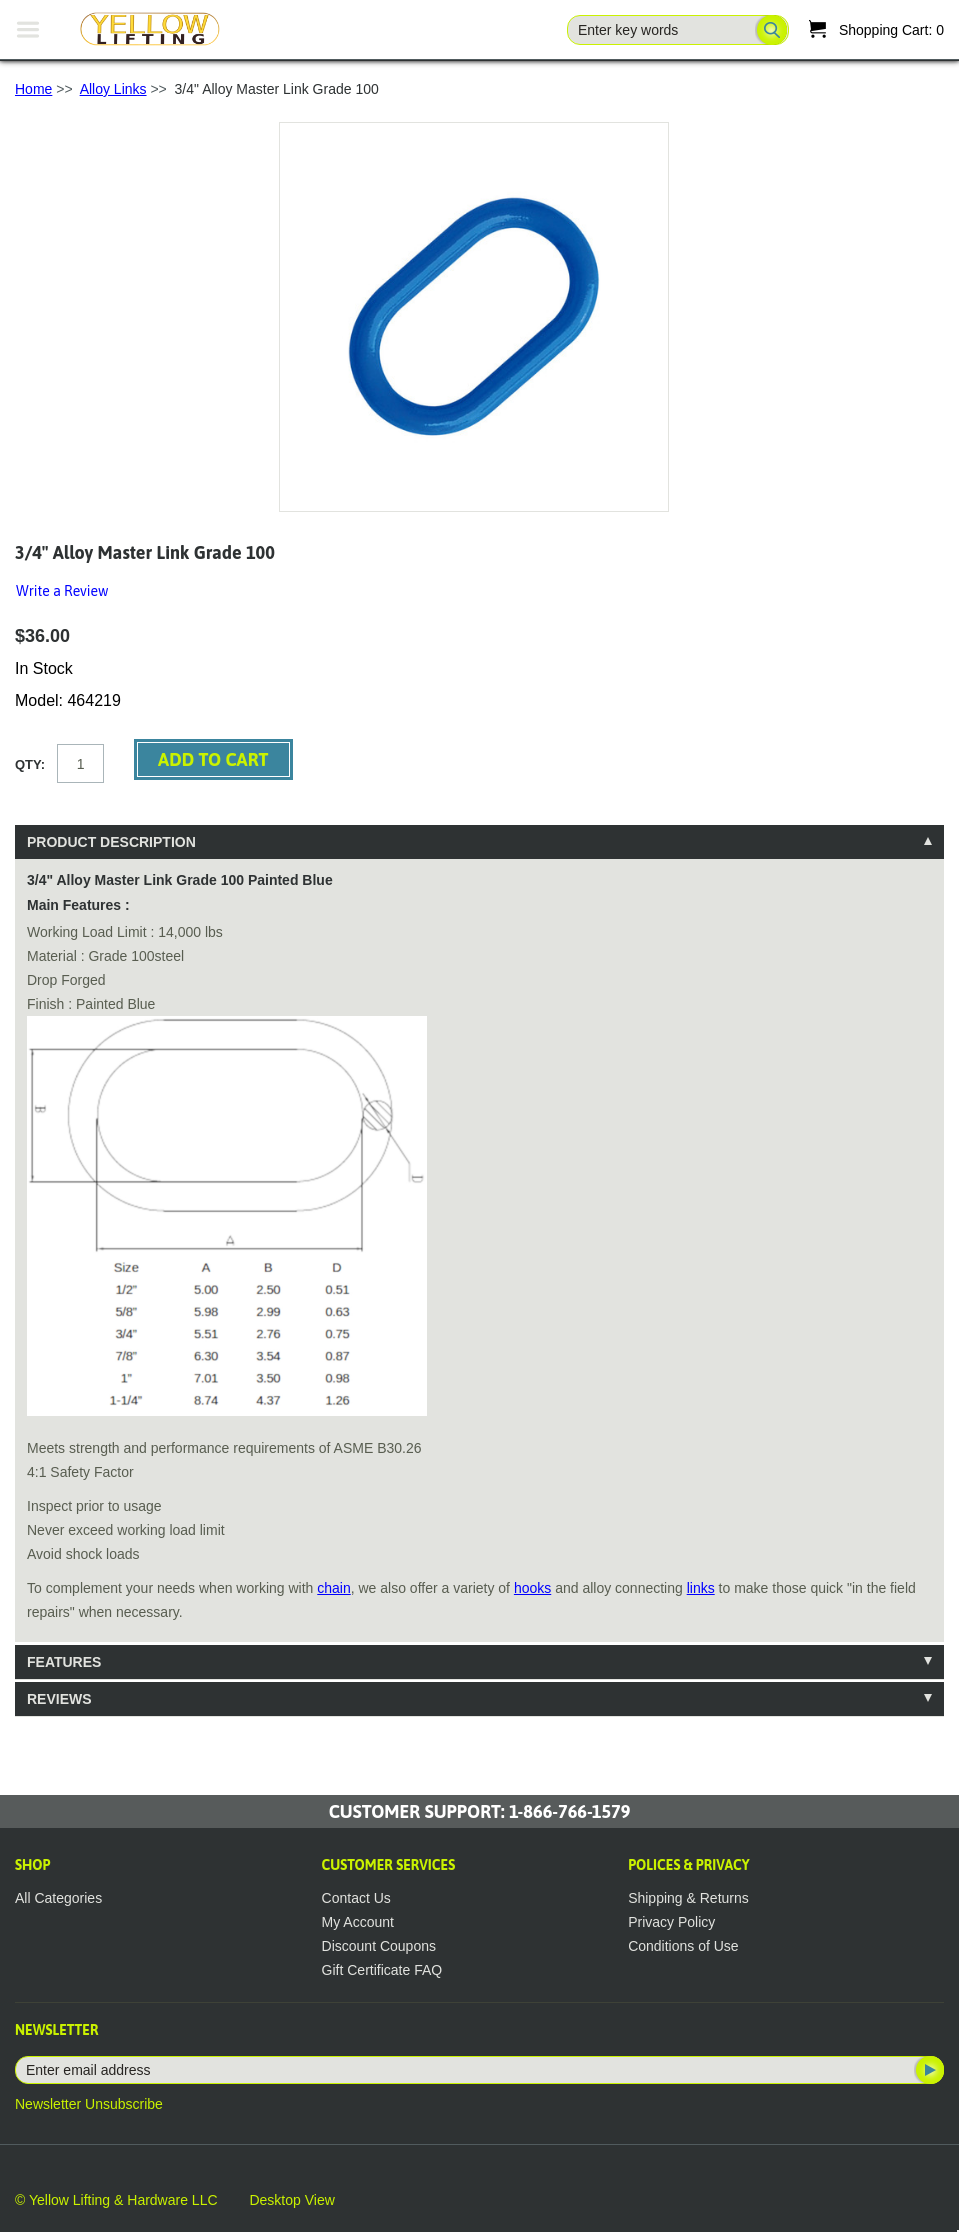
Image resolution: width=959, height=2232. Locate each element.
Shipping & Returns (688, 1898)
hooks (532, 1588)
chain (333, 1588)
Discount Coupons (379, 1946)
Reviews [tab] (59, 1699)
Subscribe (928, 2070)
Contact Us (356, 1898)
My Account (358, 1922)
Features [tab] (64, 1662)
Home (33, 89)
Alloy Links (113, 89)
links (701, 1588)
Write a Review (62, 591)
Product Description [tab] (111, 842)
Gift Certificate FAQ (382, 1970)
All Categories (58, 1898)
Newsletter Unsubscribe (89, 2104)
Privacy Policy (671, 1922)
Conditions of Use (683, 1946)
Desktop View (291, 2200)
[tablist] (479, 1270)
